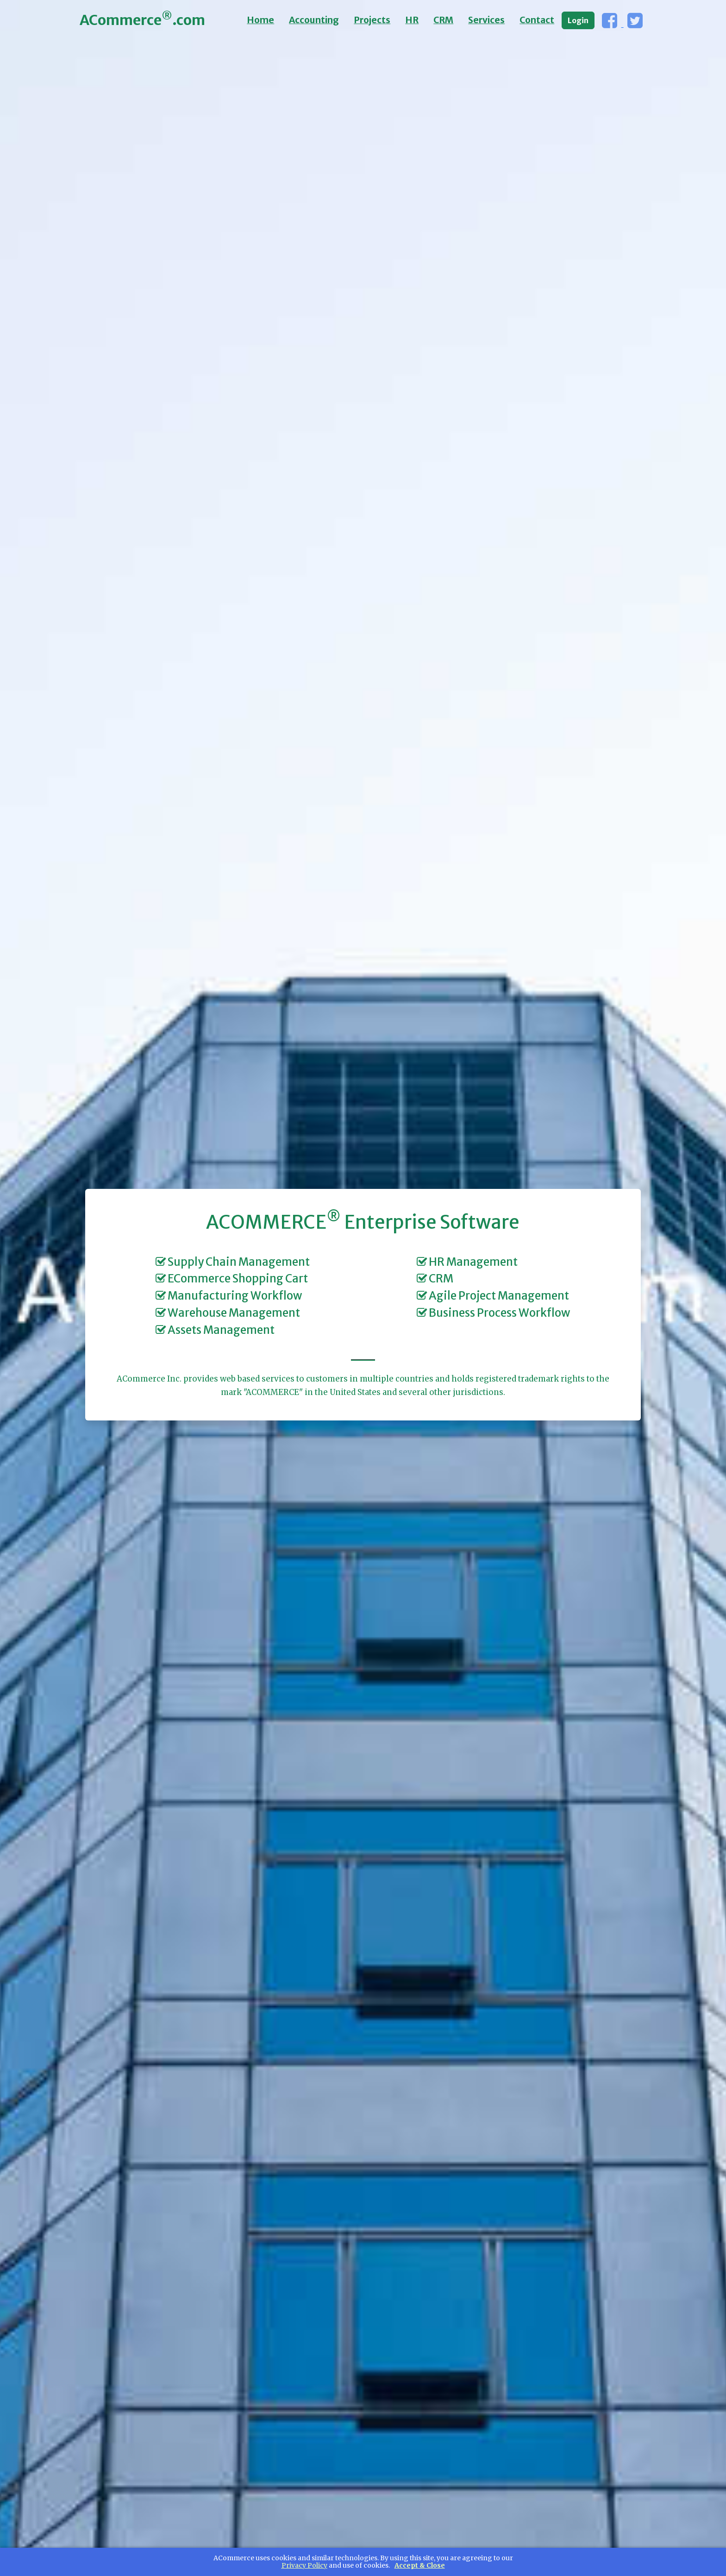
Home (260, 19)
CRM (443, 19)
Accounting (314, 19)
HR (412, 19)
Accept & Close (419, 2565)
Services (486, 19)
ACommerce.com (142, 19)
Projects (372, 19)
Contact (536, 19)
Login (578, 20)
